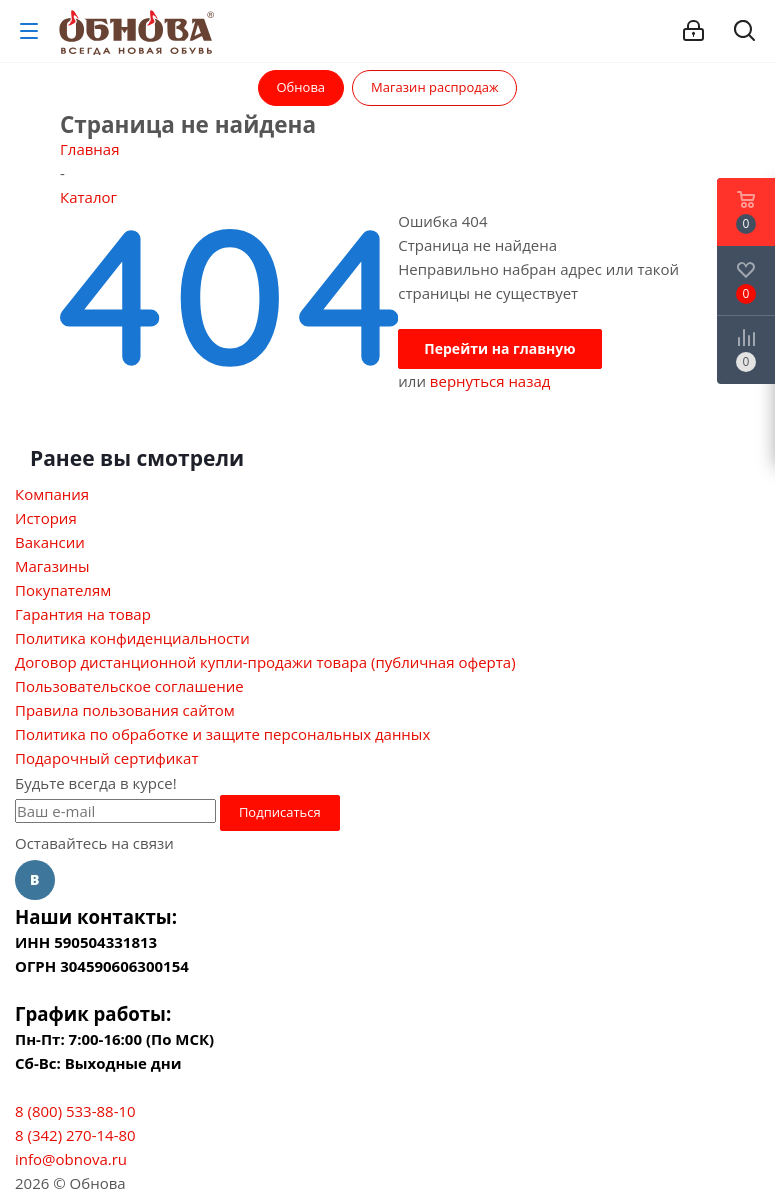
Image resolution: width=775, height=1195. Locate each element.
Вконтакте (35, 880)
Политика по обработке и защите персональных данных (222, 734)
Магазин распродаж (434, 87)
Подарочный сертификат (106, 758)
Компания (52, 494)
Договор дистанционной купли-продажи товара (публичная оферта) (265, 662)
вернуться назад (490, 381)
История (46, 518)
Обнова (301, 87)
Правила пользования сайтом (125, 710)
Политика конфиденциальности (132, 638)
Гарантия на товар (83, 614)
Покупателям (63, 590)
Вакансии (50, 542)
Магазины (52, 566)
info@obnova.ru (71, 1159)
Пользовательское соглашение (129, 686)
